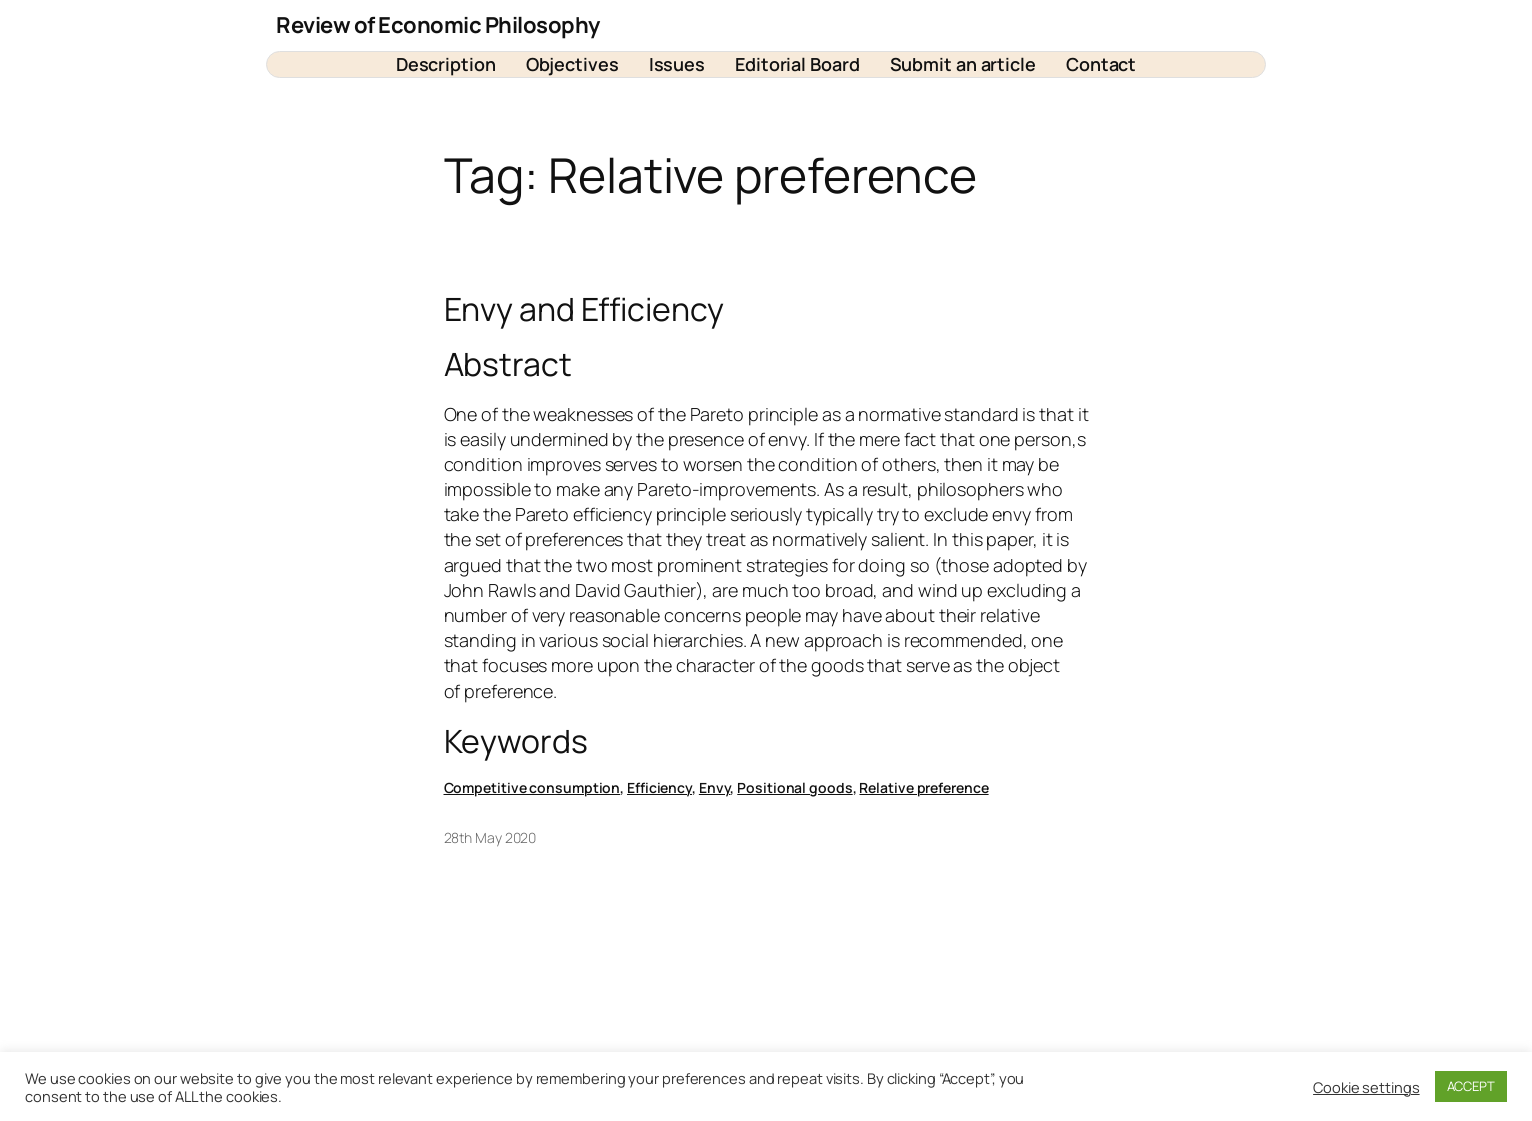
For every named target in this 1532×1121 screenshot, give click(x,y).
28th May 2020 (490, 837)
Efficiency (659, 787)
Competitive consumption (532, 787)
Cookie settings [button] (1366, 1087)
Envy (715, 787)
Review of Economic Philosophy (438, 25)
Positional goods (794, 787)
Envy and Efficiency (584, 309)
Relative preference (923, 787)
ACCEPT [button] (1471, 1086)
